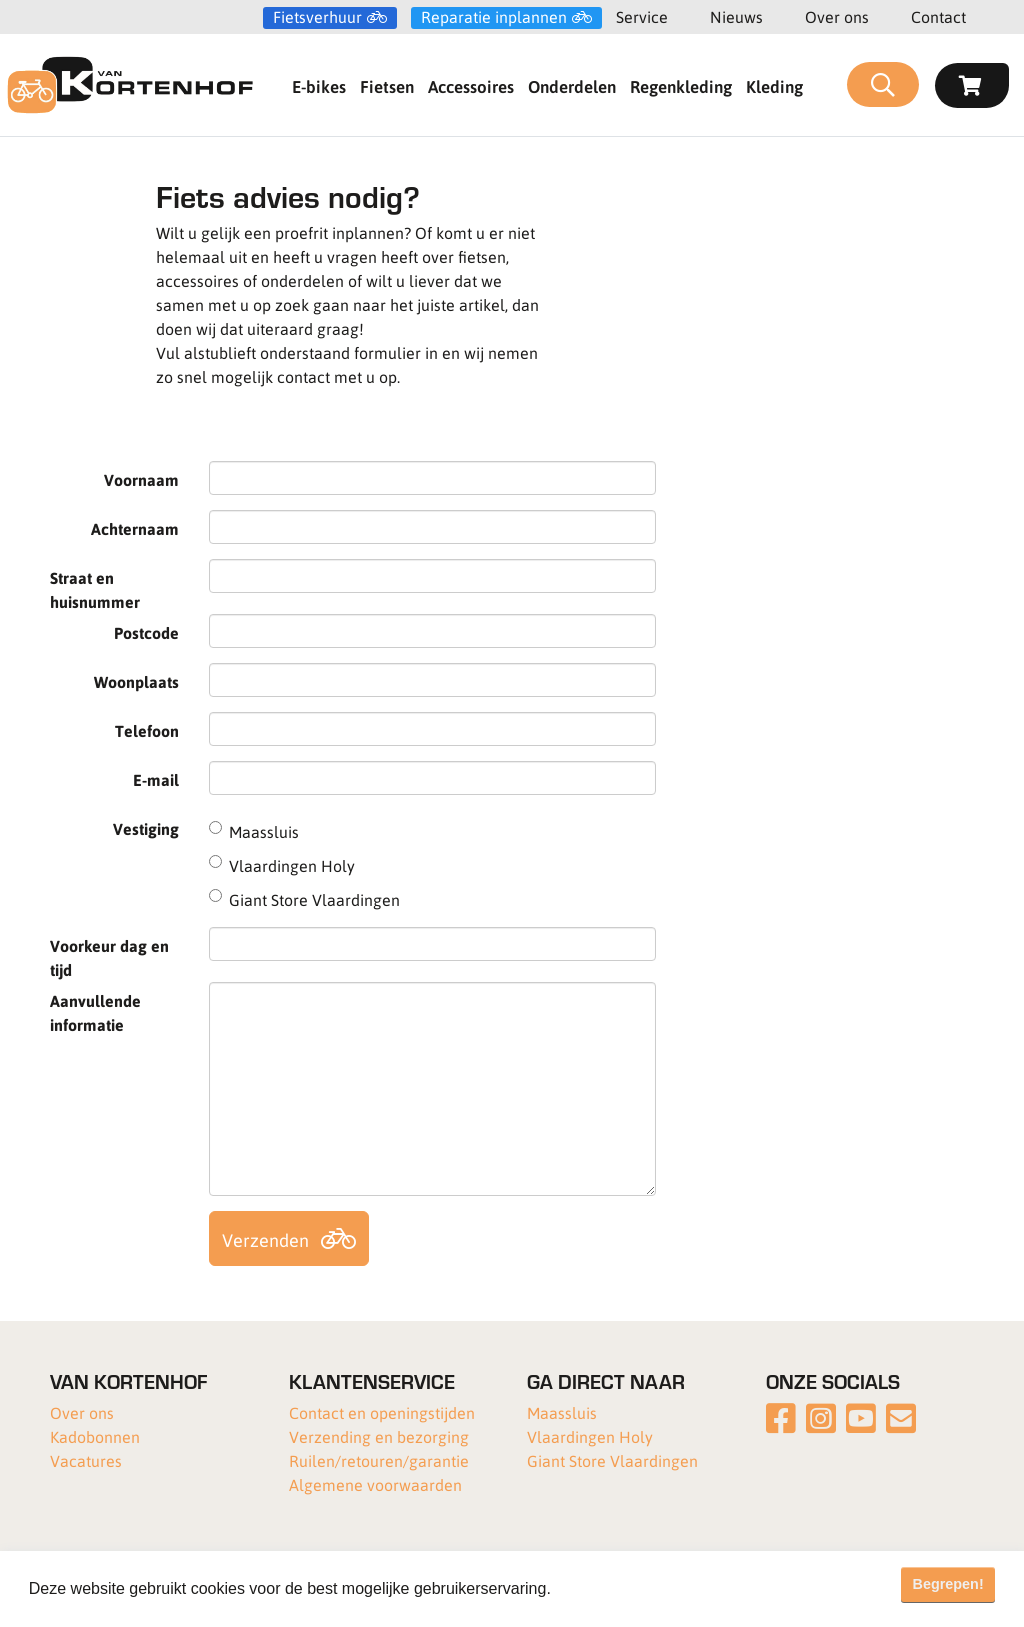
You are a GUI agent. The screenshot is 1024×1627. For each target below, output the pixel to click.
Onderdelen (572, 86)
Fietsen (387, 86)
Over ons (837, 16)
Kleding (774, 86)
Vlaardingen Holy (590, 1436)
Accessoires (471, 86)
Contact (938, 16)
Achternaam (135, 528)
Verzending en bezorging (379, 1436)
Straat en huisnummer (95, 589)
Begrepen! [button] (948, 1584)
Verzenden (265, 1239)
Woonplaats (136, 681)
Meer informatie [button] (613, 1588)
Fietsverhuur (317, 17)
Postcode (146, 632)
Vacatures (86, 1460)
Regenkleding (681, 86)
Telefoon (147, 730)
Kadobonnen (95, 1436)
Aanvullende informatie (95, 1012)
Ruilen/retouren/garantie (379, 1460)
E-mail (156, 779)
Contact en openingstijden (382, 1412)
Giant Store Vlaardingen (612, 1460)
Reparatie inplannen (494, 17)
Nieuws (736, 16)
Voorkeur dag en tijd (109, 957)
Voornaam (141, 479)
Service (642, 16)
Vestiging (146, 828)
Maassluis (562, 1412)
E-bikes (319, 86)
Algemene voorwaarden (375, 1484)
